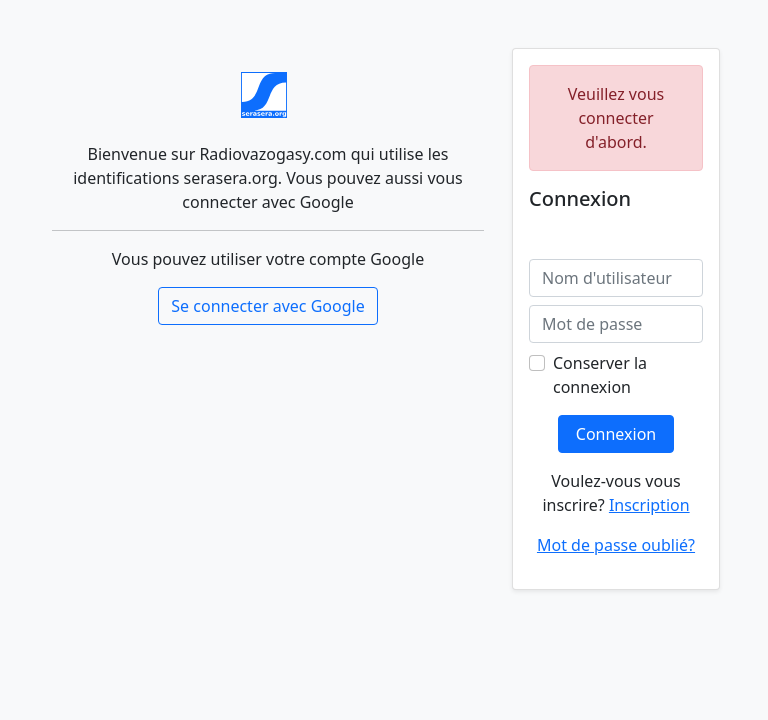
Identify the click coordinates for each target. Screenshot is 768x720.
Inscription (649, 505)
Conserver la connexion (600, 375)
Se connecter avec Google (267, 306)
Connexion (616, 434)
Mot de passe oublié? (616, 545)
